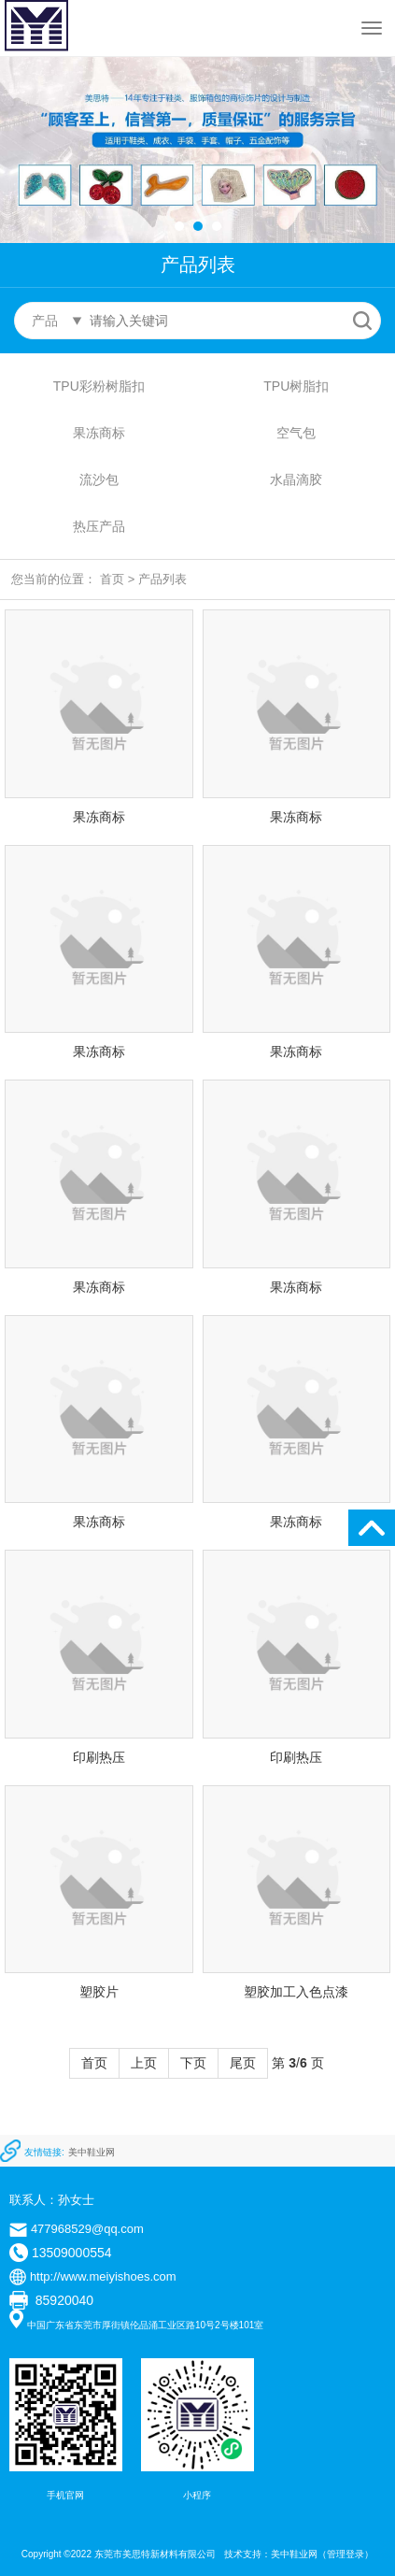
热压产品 (99, 526)
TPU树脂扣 (296, 386)
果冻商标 (99, 432)
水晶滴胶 (296, 479)
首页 (112, 579)
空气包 (296, 432)
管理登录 (345, 2554)
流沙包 (99, 479)
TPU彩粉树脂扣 (99, 386)
